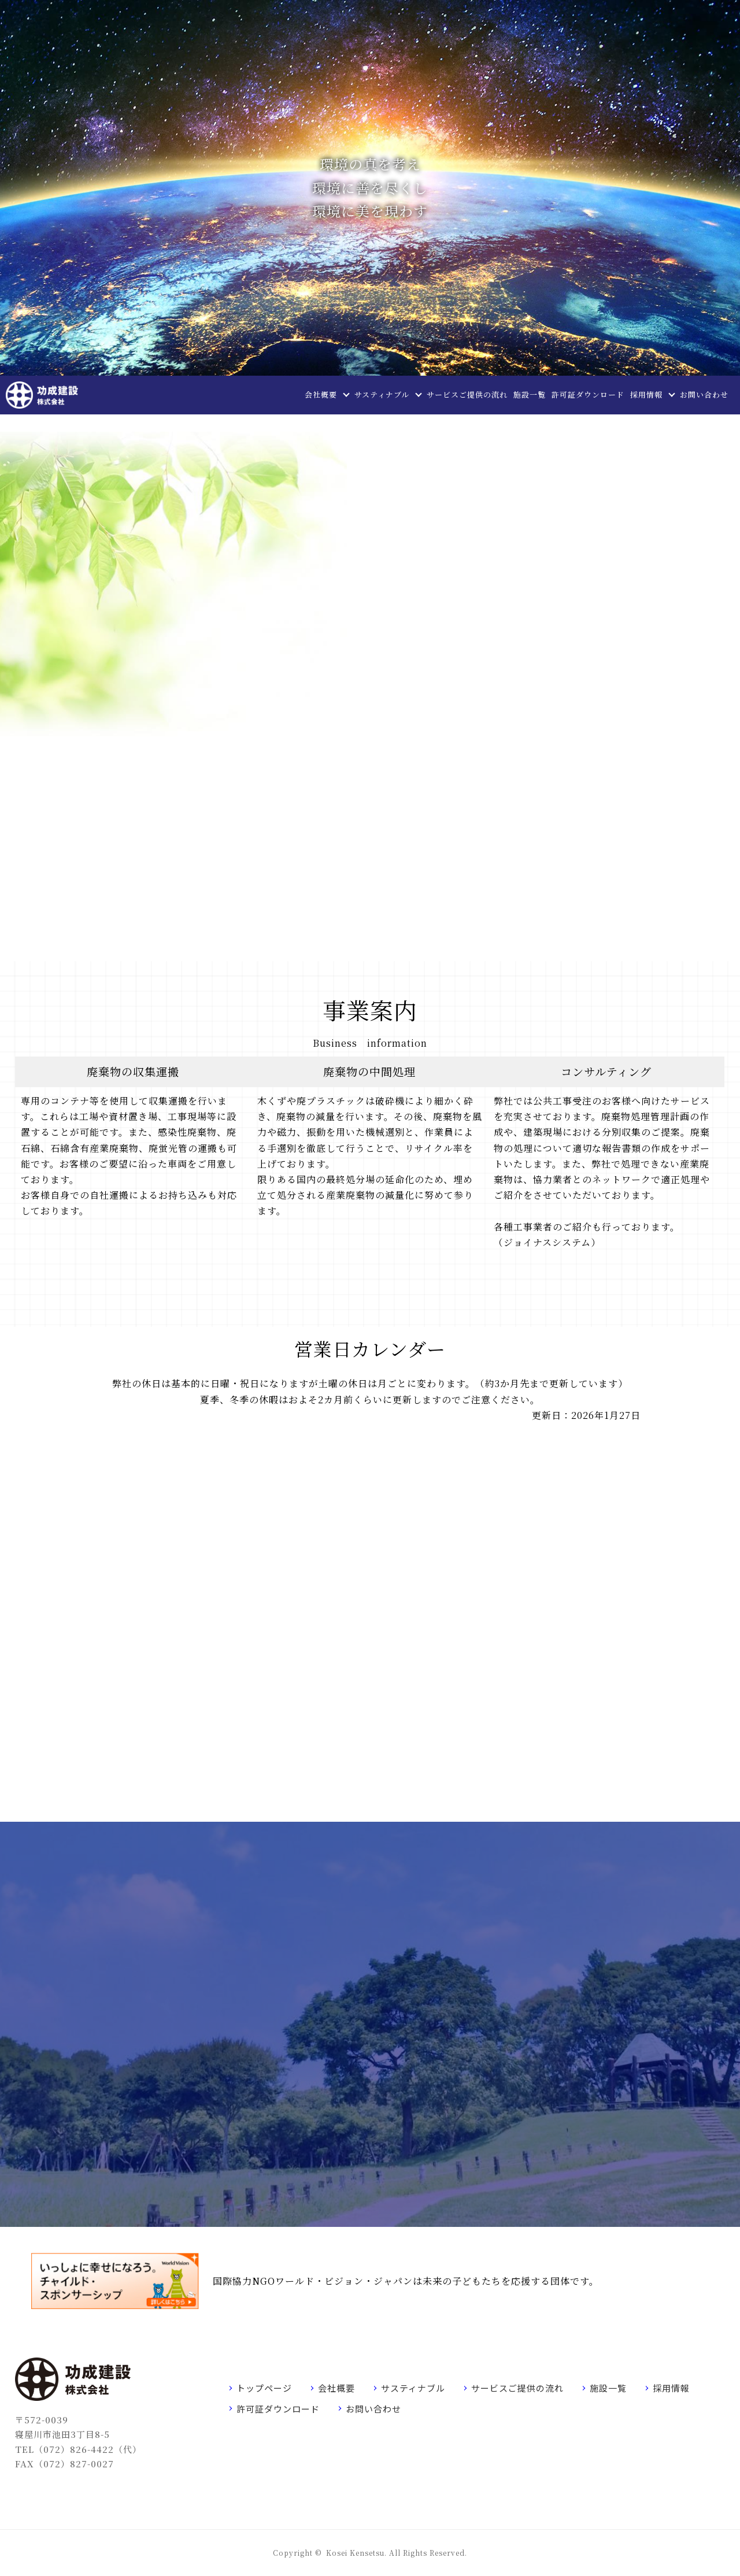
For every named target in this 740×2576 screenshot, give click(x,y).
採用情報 (646, 394)
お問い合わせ (704, 394)
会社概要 (321, 394)
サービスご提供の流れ (467, 394)
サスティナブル (381, 394)
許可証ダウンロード (588, 394)
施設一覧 (529, 394)
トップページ (264, 2388)
